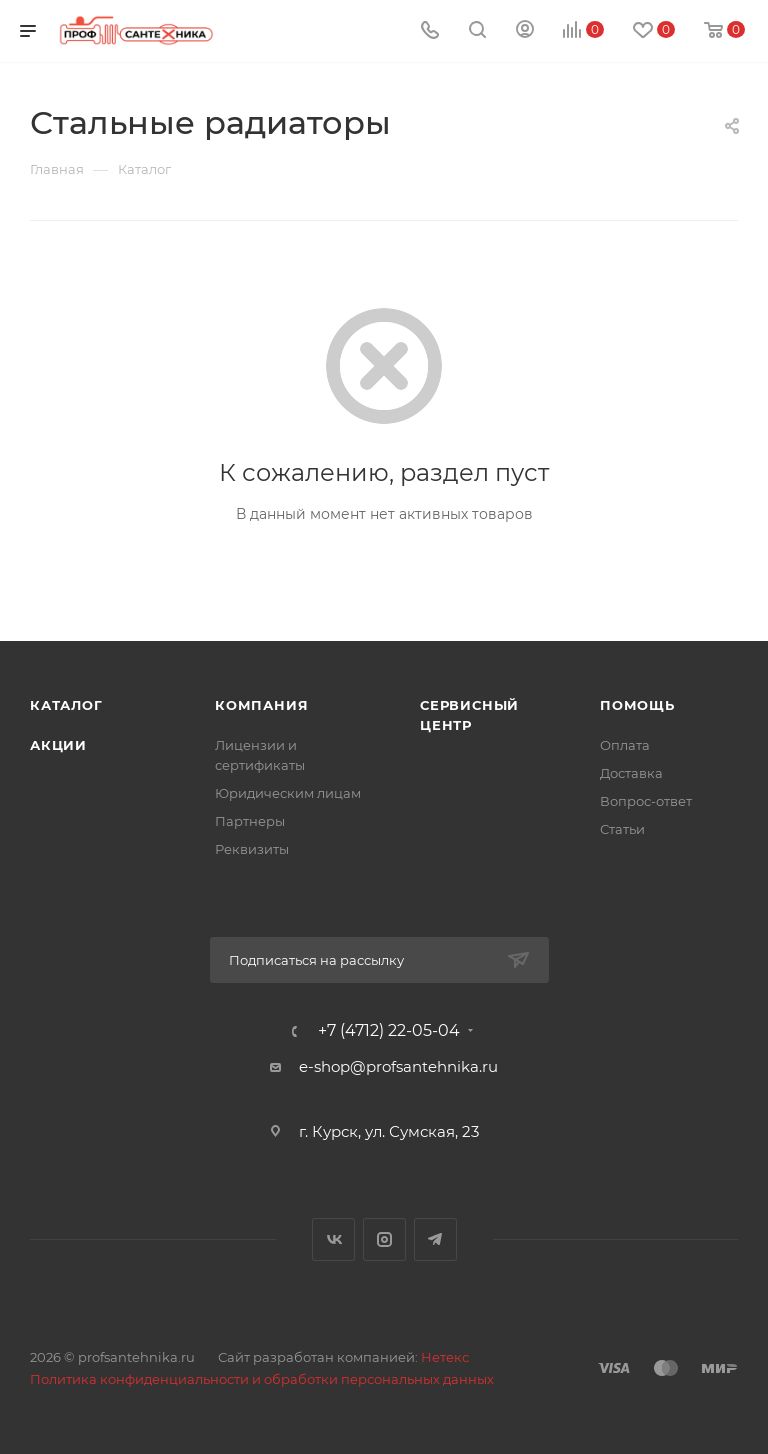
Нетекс (445, 1357)
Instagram (384, 1239)
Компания (261, 705)
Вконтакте (333, 1239)
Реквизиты (252, 849)
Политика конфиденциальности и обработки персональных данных (262, 1379)
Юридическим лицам (288, 793)
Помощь (637, 705)
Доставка (631, 773)
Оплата (625, 745)
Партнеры (250, 821)
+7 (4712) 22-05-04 (389, 1031)
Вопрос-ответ (646, 801)
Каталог (66, 705)
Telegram (435, 1239)
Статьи (622, 829)
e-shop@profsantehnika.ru (398, 1066)
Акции (58, 745)
